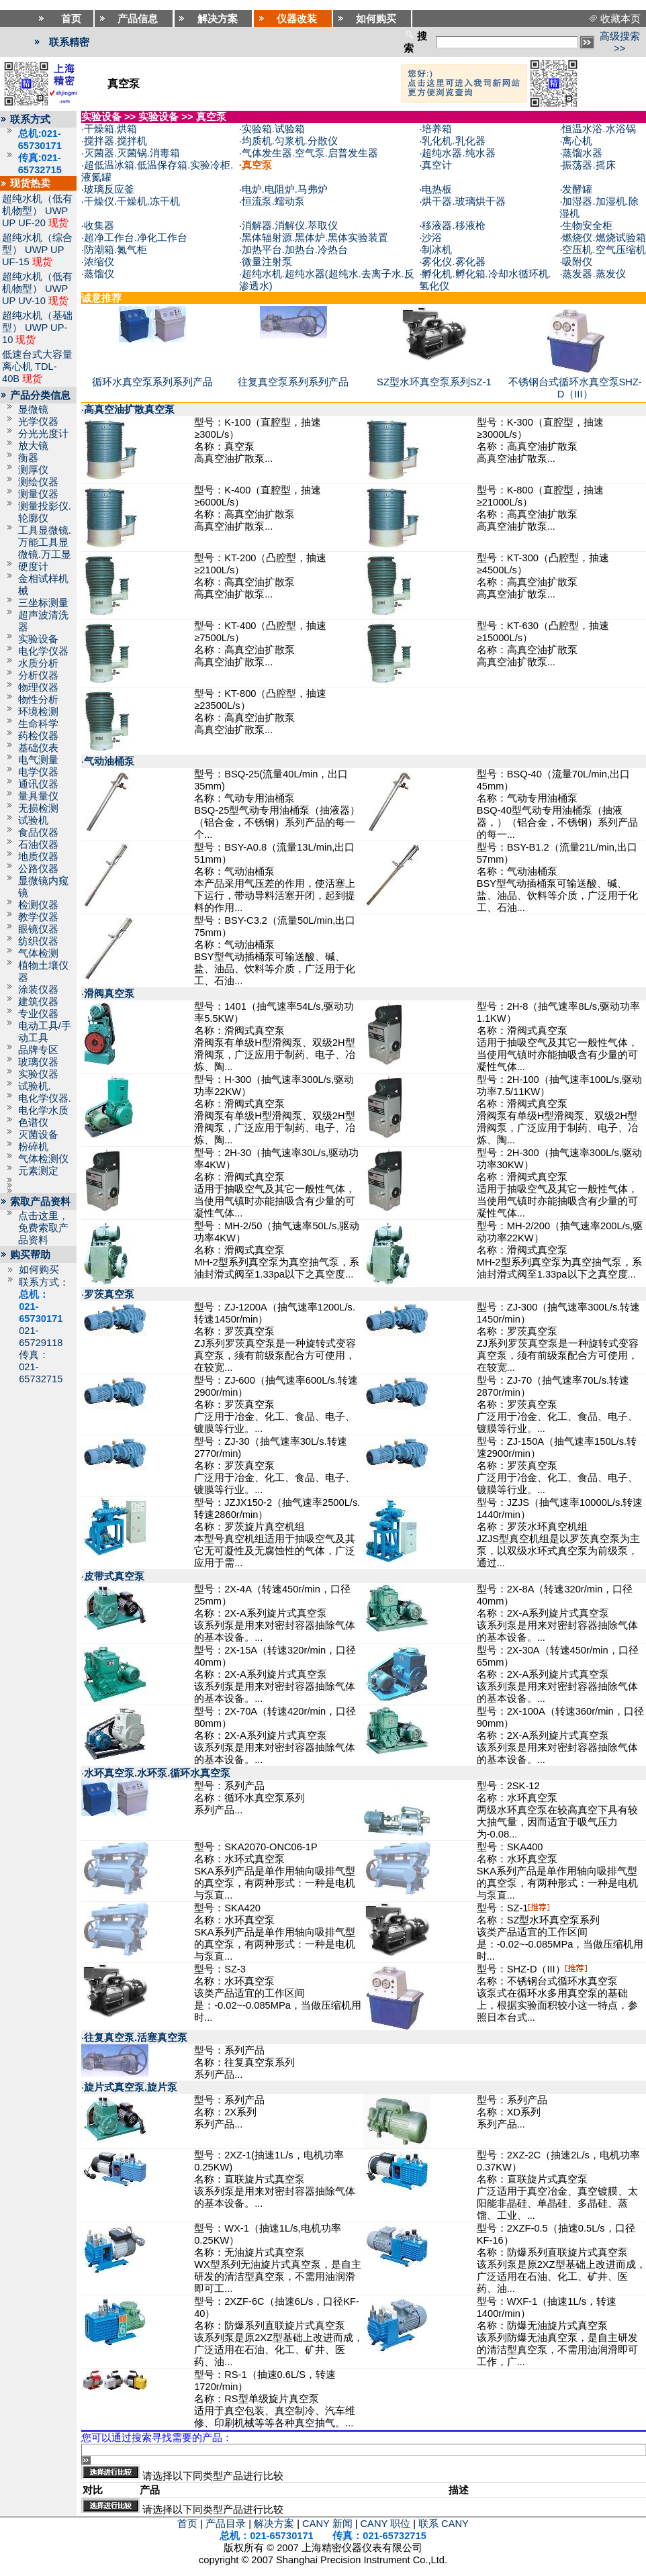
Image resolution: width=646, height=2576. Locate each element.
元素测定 (38, 1170)
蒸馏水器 (582, 153)
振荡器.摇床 (588, 165)
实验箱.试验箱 (273, 129)
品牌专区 (38, 1050)
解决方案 (274, 2523)
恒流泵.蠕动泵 (273, 201)
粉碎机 (33, 1146)
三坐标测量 (43, 603)
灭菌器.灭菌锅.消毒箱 (132, 153)
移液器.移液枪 (453, 225)
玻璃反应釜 (109, 189)
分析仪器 (38, 675)
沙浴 (432, 237)
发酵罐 (577, 189)
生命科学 (38, 723)
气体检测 (38, 953)
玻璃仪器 (38, 1062)
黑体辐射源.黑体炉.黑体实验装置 (315, 237)
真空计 (437, 165)
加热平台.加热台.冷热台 (295, 249)
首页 (187, 2523)
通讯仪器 (38, 784)
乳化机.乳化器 (453, 141)
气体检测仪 (43, 1158)
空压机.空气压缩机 (603, 249)
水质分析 (38, 663)
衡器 (28, 457)
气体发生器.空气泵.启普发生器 (310, 153)
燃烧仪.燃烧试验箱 (603, 237)
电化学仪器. (44, 1098)
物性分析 (38, 699)
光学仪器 (38, 421)
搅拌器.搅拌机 (115, 141)
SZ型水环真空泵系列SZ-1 (434, 382)
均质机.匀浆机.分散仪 (290, 141)
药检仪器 (38, 735)
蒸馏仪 (99, 274)
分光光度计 (43, 433)
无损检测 (38, 808)
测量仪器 (38, 494)
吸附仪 (577, 261)
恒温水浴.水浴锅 (598, 129)
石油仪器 (38, 844)
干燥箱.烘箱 (110, 129)
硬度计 (33, 566)
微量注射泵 (267, 261)
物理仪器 (38, 687)
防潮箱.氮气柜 (115, 249)
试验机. (34, 1086)
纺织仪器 (38, 941)
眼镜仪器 (38, 929)
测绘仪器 (38, 482)
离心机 (577, 141)
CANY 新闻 (327, 2523)
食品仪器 (38, 832)
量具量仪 (38, 796)
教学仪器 (38, 917)
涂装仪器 (38, 989)
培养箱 (437, 129)
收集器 (99, 225)
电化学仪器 (43, 651)
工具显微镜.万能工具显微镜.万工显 (44, 542)
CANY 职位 (386, 2523)
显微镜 (33, 409)
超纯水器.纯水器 (458, 153)
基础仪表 (38, 748)
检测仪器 (38, 905)
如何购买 (39, 1269)
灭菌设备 (38, 1134)
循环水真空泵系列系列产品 (152, 382)
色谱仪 (33, 1122)
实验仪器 (38, 1074)
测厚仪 (33, 470)
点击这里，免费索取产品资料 (43, 1227)
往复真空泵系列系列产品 (293, 382)
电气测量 (38, 760)
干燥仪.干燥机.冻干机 (132, 201)
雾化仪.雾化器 (453, 261)
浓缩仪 (99, 261)
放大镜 (33, 445)
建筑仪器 (38, 1001)
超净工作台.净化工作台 (135, 237)
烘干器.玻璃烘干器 (463, 201)
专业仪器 (38, 1013)
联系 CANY (443, 2523)
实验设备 (38, 639)
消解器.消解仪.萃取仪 (290, 225)
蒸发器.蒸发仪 (593, 274)
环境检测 (38, 711)
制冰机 (437, 249)
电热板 (437, 189)
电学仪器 (38, 772)
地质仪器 (38, 856)
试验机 (33, 820)
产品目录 (225, 2523)
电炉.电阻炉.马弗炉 (285, 189)
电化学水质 (43, 1110)
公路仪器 (38, 868)
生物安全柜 (587, 225)
